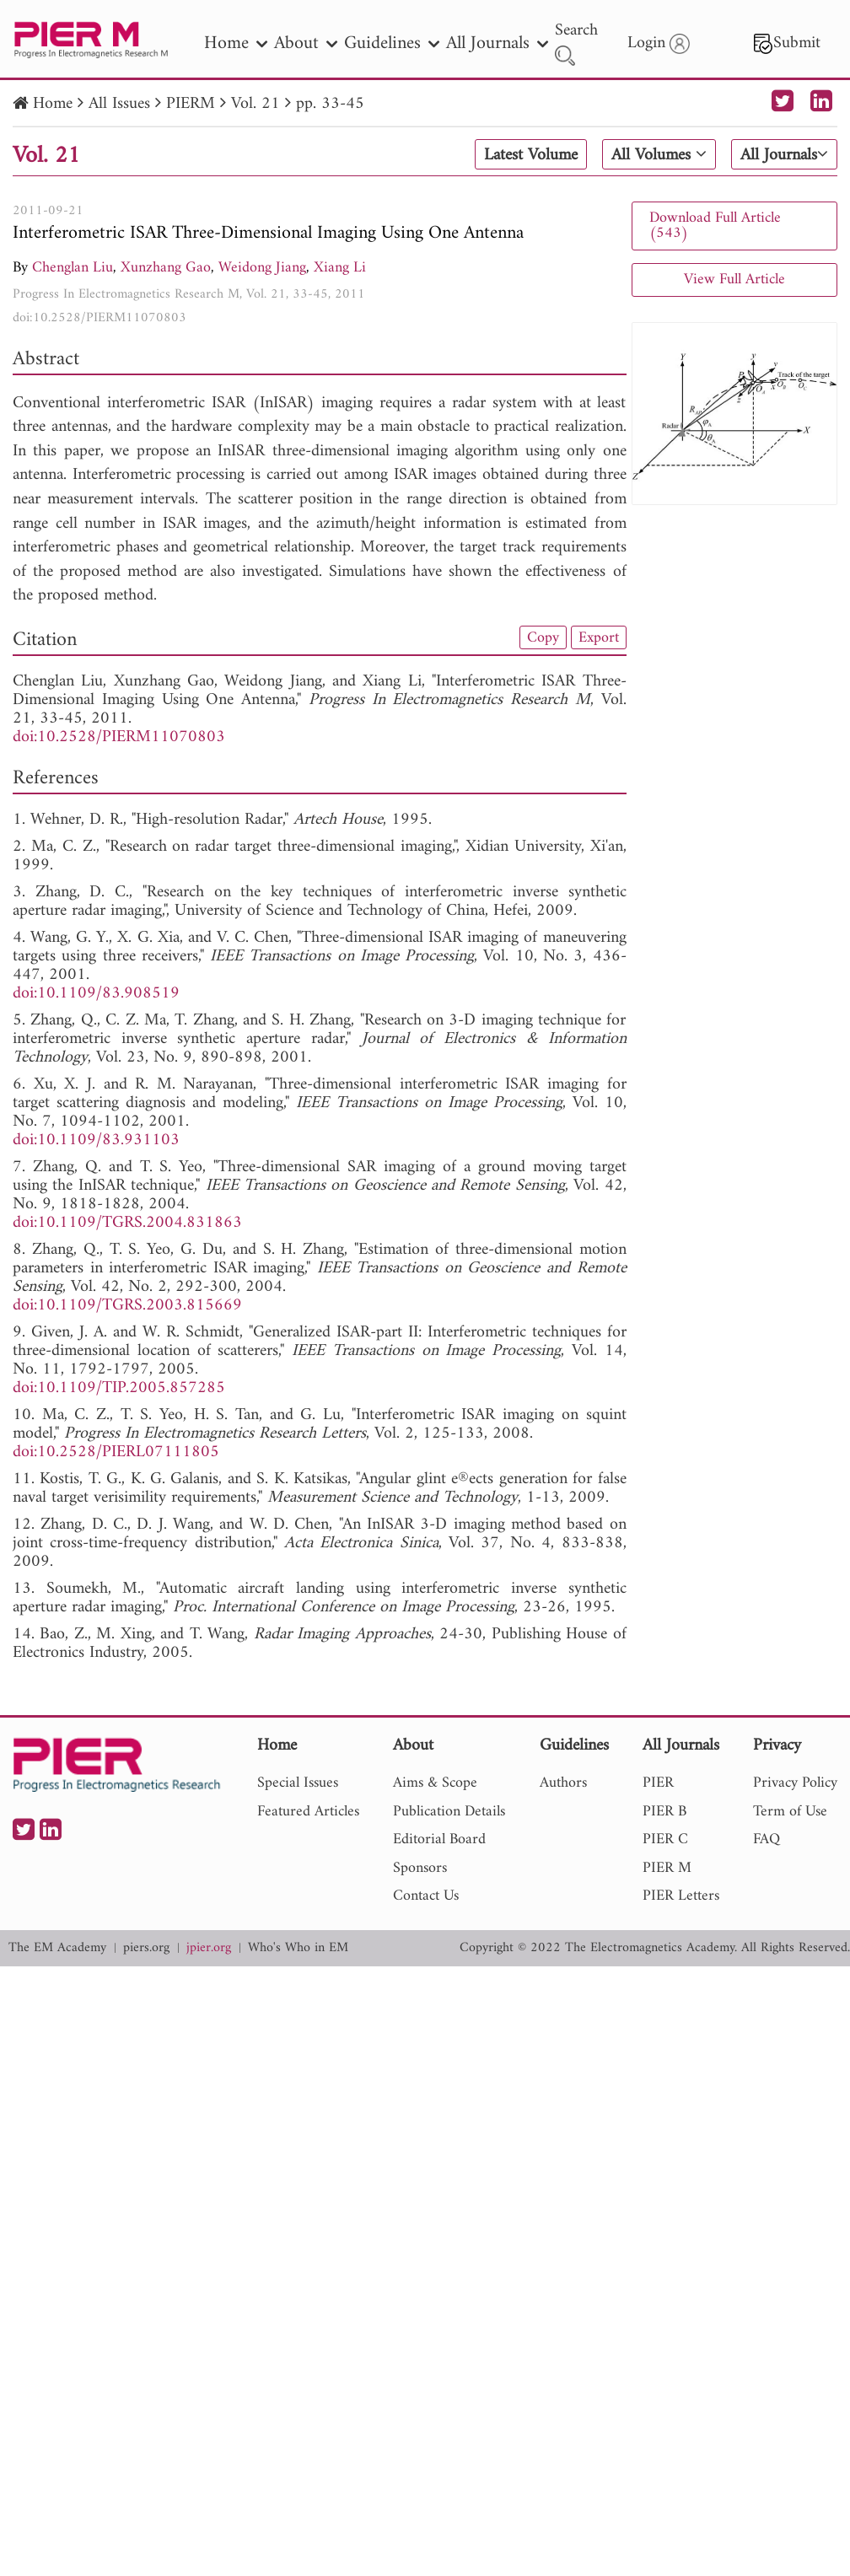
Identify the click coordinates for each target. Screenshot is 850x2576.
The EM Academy (57, 1948)
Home (53, 104)
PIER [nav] (658, 1783)
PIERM (190, 104)
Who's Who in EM (298, 1948)
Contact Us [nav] (426, 1896)
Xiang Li (340, 268)
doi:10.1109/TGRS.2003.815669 (127, 1305)
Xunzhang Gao (166, 268)
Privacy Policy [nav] (795, 1783)
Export (598, 637)
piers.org (146, 1948)
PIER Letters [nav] (681, 1896)
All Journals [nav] (497, 43)
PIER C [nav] (665, 1839)
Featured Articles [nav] (308, 1812)
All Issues (119, 104)
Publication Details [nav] (449, 1812)
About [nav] (305, 43)
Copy (543, 637)
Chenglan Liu (72, 268)
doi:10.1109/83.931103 (96, 1140)
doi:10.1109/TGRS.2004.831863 (127, 1223)
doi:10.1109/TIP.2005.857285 (119, 1388)
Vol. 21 (255, 104)
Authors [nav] (563, 1783)
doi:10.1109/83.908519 (96, 993)
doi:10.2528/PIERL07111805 (116, 1452)
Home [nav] (235, 43)
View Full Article (734, 279)
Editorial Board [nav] (439, 1839)
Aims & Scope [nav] (435, 1783)
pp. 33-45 (330, 104)
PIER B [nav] (664, 1812)
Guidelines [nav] (391, 43)
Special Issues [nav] (297, 1783)
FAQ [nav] (766, 1839)
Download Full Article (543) (715, 225)
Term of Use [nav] (790, 1812)
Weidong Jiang (262, 268)
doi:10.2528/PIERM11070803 (99, 318)
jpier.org (208, 1948)
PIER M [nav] (667, 1868)
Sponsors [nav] (420, 1868)
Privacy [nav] (777, 1746)
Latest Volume (531, 155)
